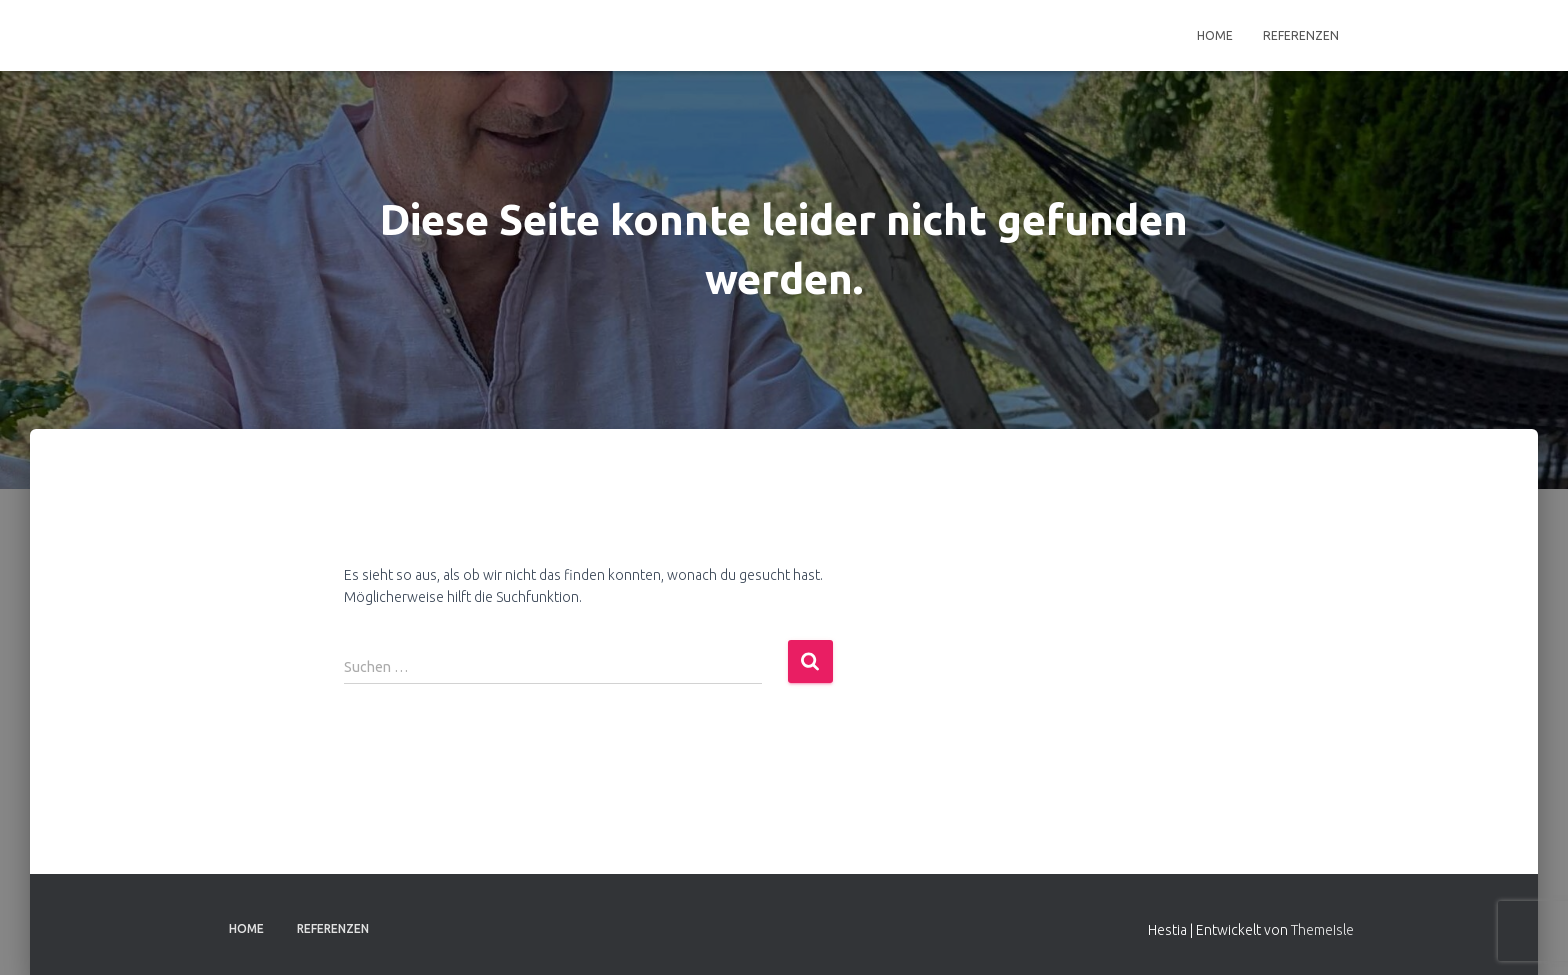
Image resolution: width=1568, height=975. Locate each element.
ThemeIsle (1322, 930)
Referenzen (1301, 35)
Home (1215, 35)
